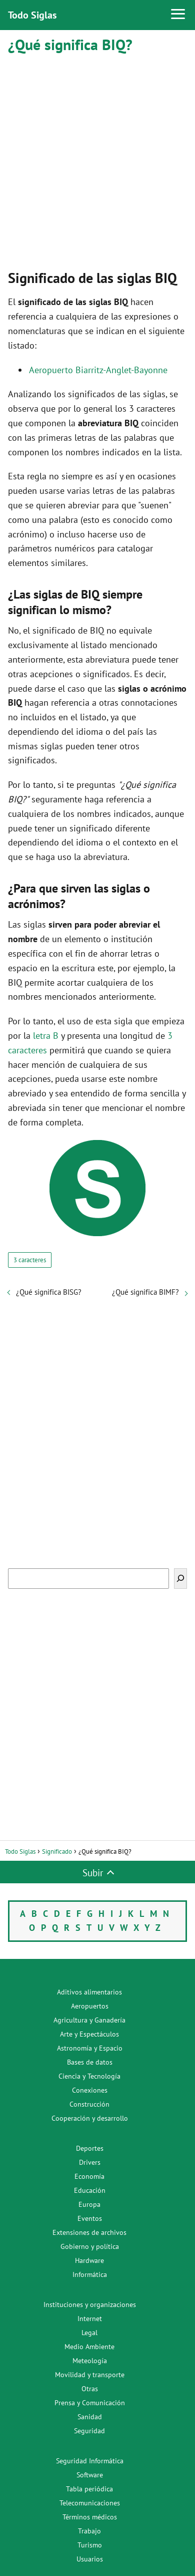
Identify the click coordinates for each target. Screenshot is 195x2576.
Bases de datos (89, 2062)
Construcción (90, 2104)
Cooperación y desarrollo (90, 2118)
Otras (90, 2388)
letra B (45, 1035)
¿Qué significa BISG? (49, 1292)
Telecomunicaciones (90, 2502)
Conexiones (90, 2090)
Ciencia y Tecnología (89, 2076)
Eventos (90, 2218)
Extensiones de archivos (89, 2232)
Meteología (89, 2360)
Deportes (90, 2148)
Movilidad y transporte (89, 2374)
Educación (90, 2190)
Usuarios (89, 2558)
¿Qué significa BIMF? (145, 1292)
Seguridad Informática (90, 2460)
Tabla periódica (89, 2488)
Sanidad (90, 2416)
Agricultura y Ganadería (90, 2020)
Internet (90, 2318)
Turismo (90, 2544)
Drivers (89, 2162)
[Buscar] (180, 1578)
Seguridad (89, 2430)
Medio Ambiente (89, 2346)
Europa (89, 2204)
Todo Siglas (32, 15)
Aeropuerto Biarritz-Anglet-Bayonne (98, 370)
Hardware (89, 2260)
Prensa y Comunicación (89, 2402)
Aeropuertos (89, 2006)
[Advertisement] (97, 159)
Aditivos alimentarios (89, 1991)
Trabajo (89, 2530)
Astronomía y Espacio (89, 2048)
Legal (90, 2332)
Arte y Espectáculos (89, 2034)
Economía (89, 2176)
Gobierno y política (89, 2246)
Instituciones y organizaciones (90, 2304)
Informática (89, 2274)
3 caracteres (30, 1260)
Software (89, 2474)
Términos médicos (89, 2516)
